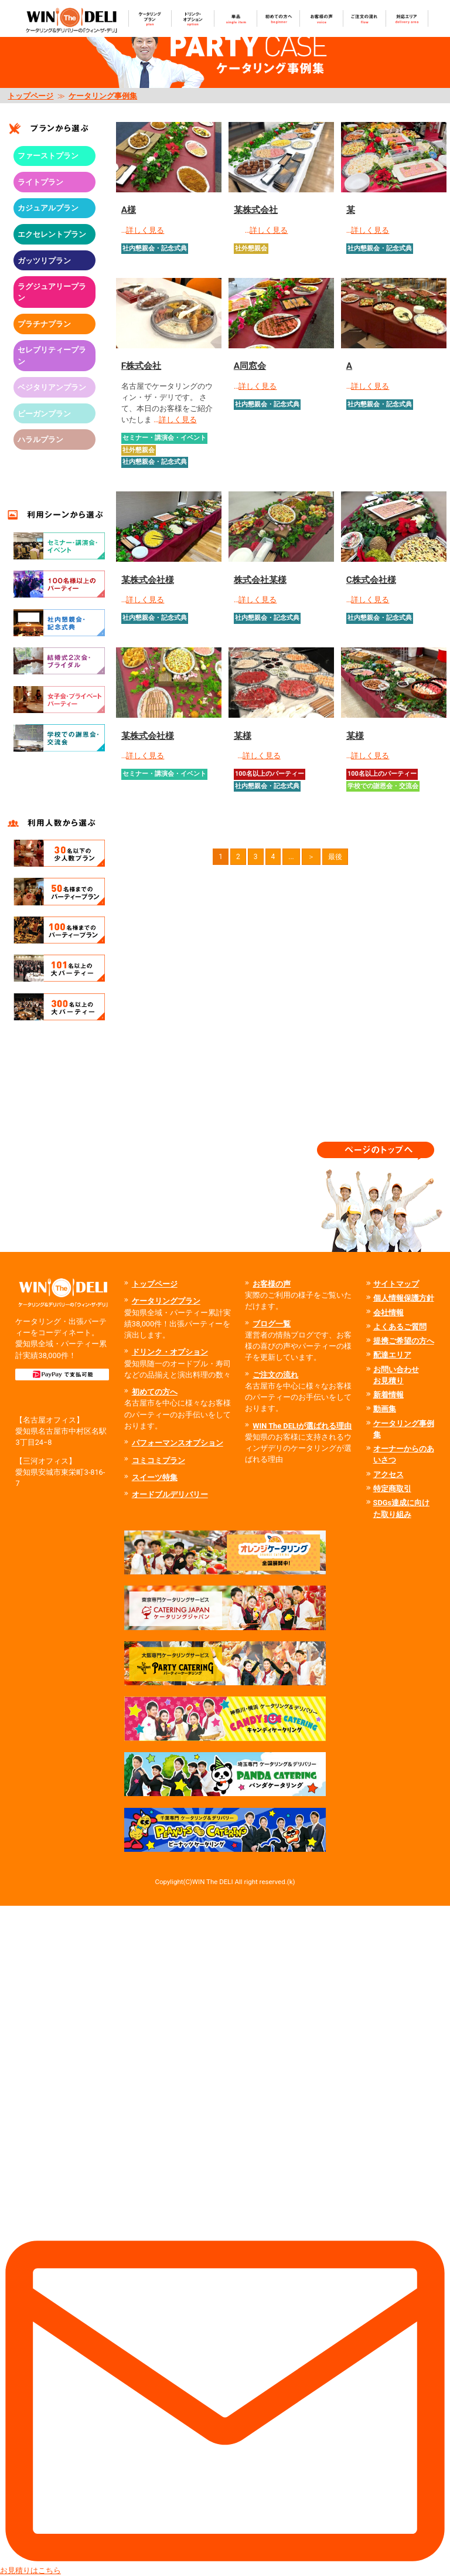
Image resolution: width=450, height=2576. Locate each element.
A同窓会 (250, 366)
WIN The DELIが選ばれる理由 (302, 1425)
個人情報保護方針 (403, 1298)
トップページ (30, 95)
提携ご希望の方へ (403, 1340)
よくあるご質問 (400, 1326)
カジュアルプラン (48, 207)
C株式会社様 (371, 580)
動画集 (384, 1408)
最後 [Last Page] (335, 857)
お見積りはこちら (225, 2240)
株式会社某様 (260, 580)
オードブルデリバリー (170, 1494)
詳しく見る (145, 230)
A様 (128, 210)
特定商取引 (392, 1488)
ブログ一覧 (272, 1323)
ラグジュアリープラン (52, 292)
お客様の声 (272, 1283)
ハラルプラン (40, 439)
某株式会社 (256, 210)
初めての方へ (155, 1391)
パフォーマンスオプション (177, 1442)
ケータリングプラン (166, 1301)
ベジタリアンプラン (52, 387)
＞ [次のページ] (311, 857)
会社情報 (388, 1312)
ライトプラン (40, 182)
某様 (242, 736)
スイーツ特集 (155, 1477)
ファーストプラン (48, 155)
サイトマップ (396, 1283)
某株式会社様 (147, 580)
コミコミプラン (158, 1460)
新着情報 (388, 1394)
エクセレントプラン (52, 234)
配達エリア (392, 1354)
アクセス (388, 1474)
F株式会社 (141, 366)
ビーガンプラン (44, 413)
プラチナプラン (44, 324)
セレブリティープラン (52, 355)
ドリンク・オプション (170, 1352)
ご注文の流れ (275, 1374)
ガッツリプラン (44, 260)
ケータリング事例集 (103, 95)
